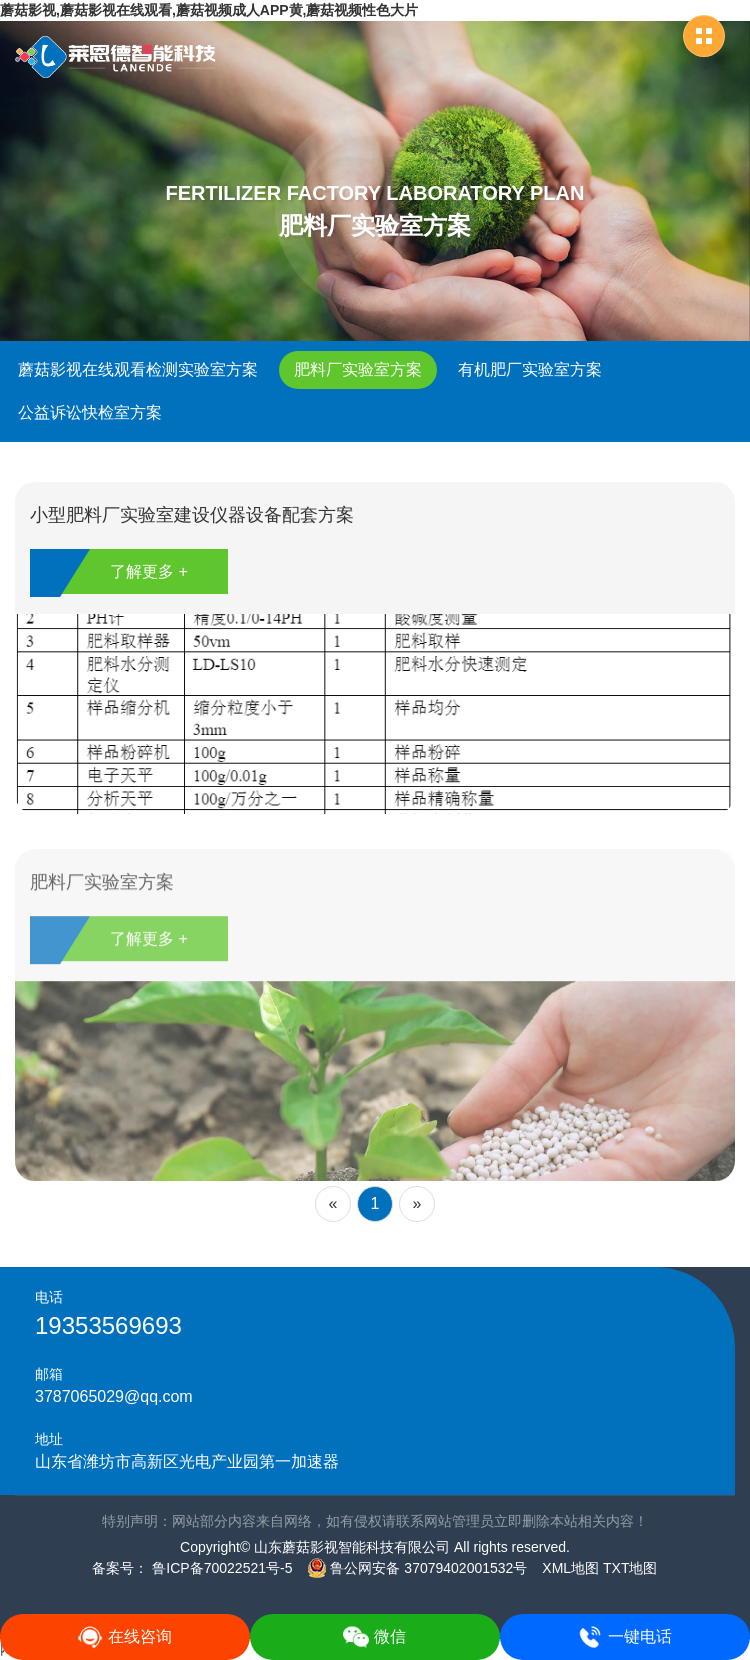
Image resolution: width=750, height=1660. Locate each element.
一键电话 (624, 1637)
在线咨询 (124, 1637)
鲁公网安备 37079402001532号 (417, 1568)
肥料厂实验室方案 (358, 369)
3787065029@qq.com (114, 1396)
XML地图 (570, 1568)
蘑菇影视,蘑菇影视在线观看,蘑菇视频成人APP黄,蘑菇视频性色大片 (209, 10)
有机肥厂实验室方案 (530, 369)
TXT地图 (630, 1568)
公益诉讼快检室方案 (90, 412)
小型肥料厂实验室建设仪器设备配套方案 (192, 515)
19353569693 (108, 1325)
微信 (374, 1637)
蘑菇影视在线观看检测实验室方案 (138, 369)
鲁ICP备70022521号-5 (220, 1568)
